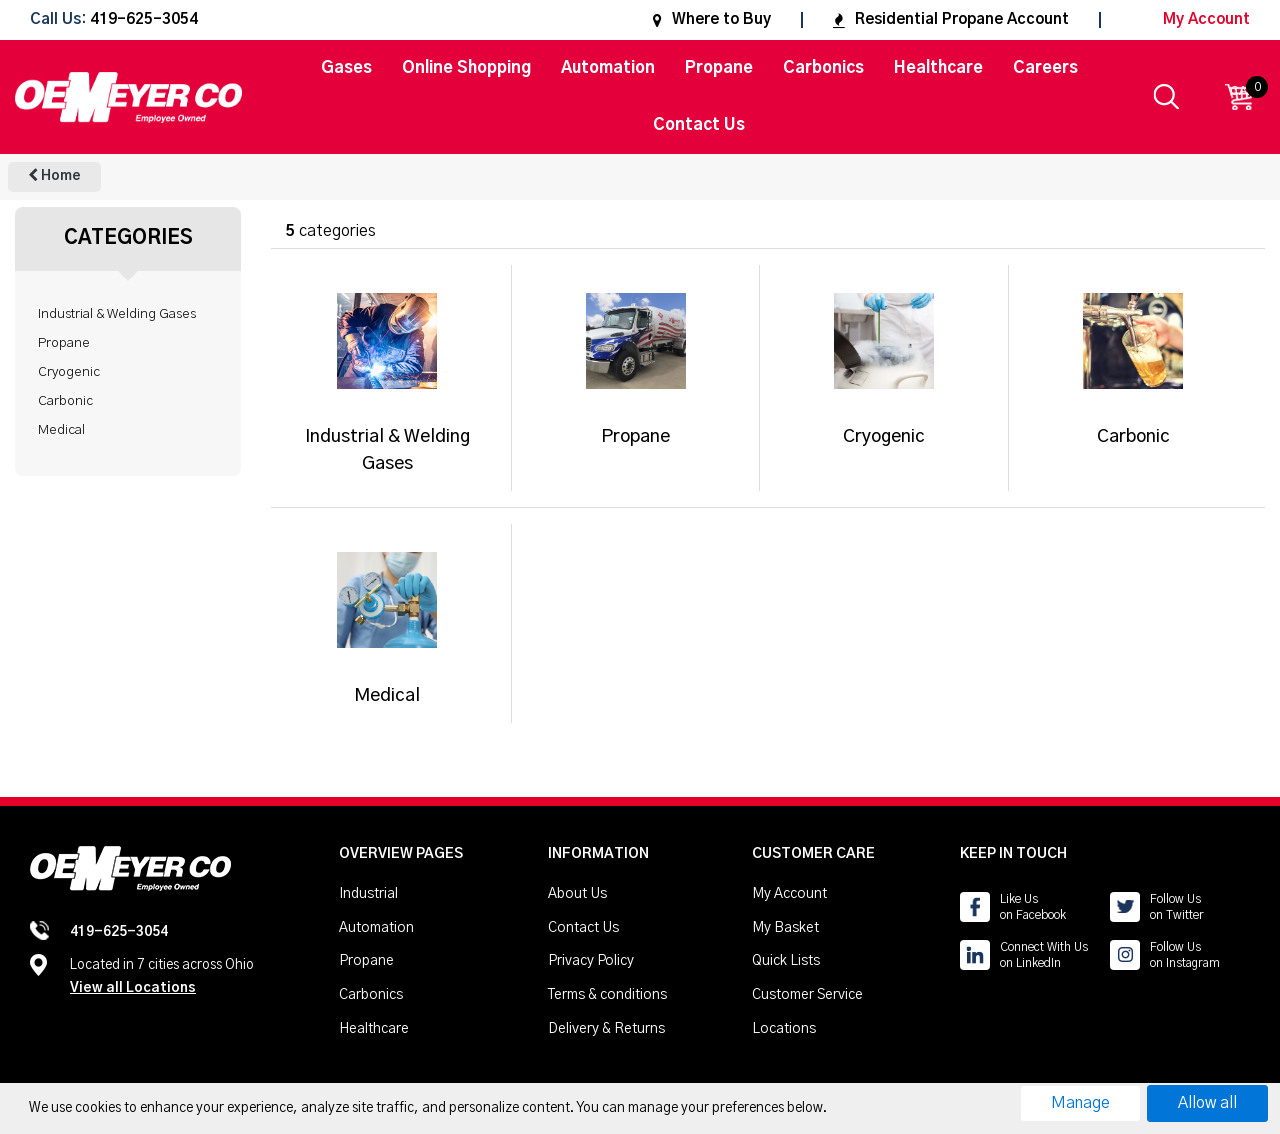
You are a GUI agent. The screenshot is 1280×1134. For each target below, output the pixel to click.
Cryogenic (69, 372)
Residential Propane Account (951, 19)
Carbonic (65, 401)
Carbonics (823, 68)
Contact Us (699, 125)
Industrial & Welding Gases (117, 314)
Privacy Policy (591, 961)
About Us (577, 894)
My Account (1190, 19)
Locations (784, 1029)
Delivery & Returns (606, 1029)
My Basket (785, 928)
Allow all (1207, 1103)
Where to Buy (712, 19)
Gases (346, 68)
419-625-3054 (144, 20)
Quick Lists (786, 961)
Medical (61, 430)
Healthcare (938, 68)
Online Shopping (466, 68)
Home (54, 175)
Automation (608, 68)
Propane (719, 68)
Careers (1045, 68)
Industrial (368, 894)
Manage (1080, 1103)
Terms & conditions (607, 995)
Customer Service (807, 995)
